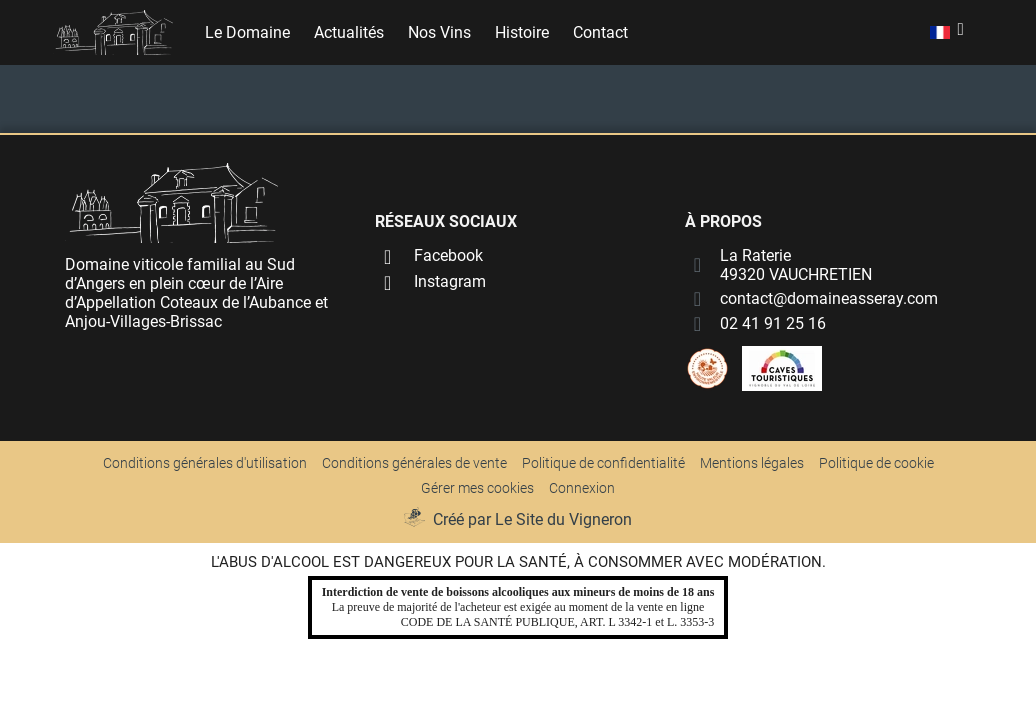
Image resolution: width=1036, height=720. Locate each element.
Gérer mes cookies (477, 488)
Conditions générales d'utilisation (205, 463)
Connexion (582, 488)
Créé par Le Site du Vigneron (532, 519)
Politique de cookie (876, 463)
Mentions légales (752, 463)
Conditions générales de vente (414, 463)
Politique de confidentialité (603, 463)
